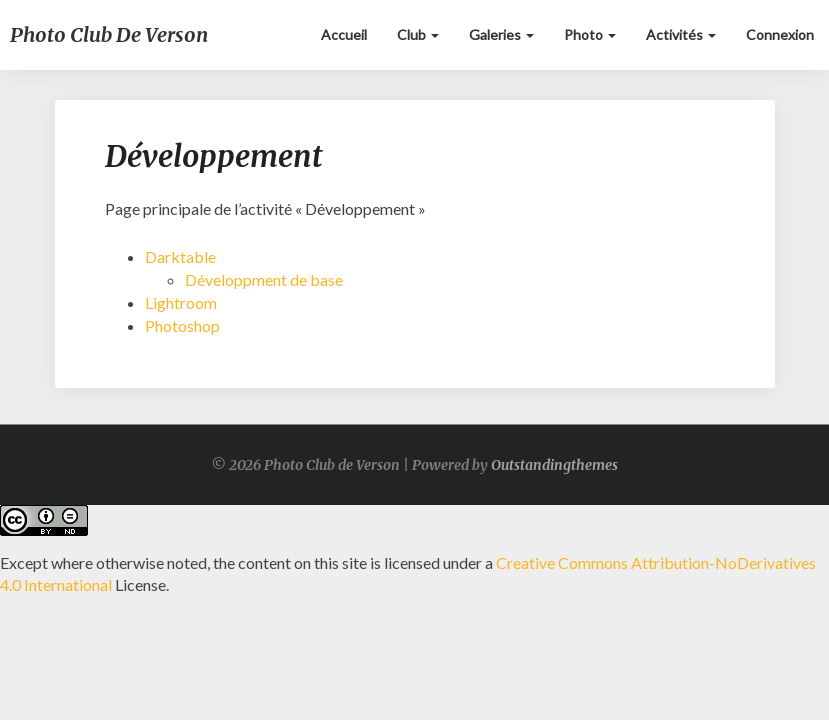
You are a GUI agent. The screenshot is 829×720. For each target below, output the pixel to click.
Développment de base (264, 279)
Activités (681, 34)
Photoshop (182, 325)
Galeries (501, 34)
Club (418, 34)
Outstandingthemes (554, 465)
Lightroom (181, 302)
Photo (590, 34)
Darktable (180, 256)
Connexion (780, 34)
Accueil (344, 34)
